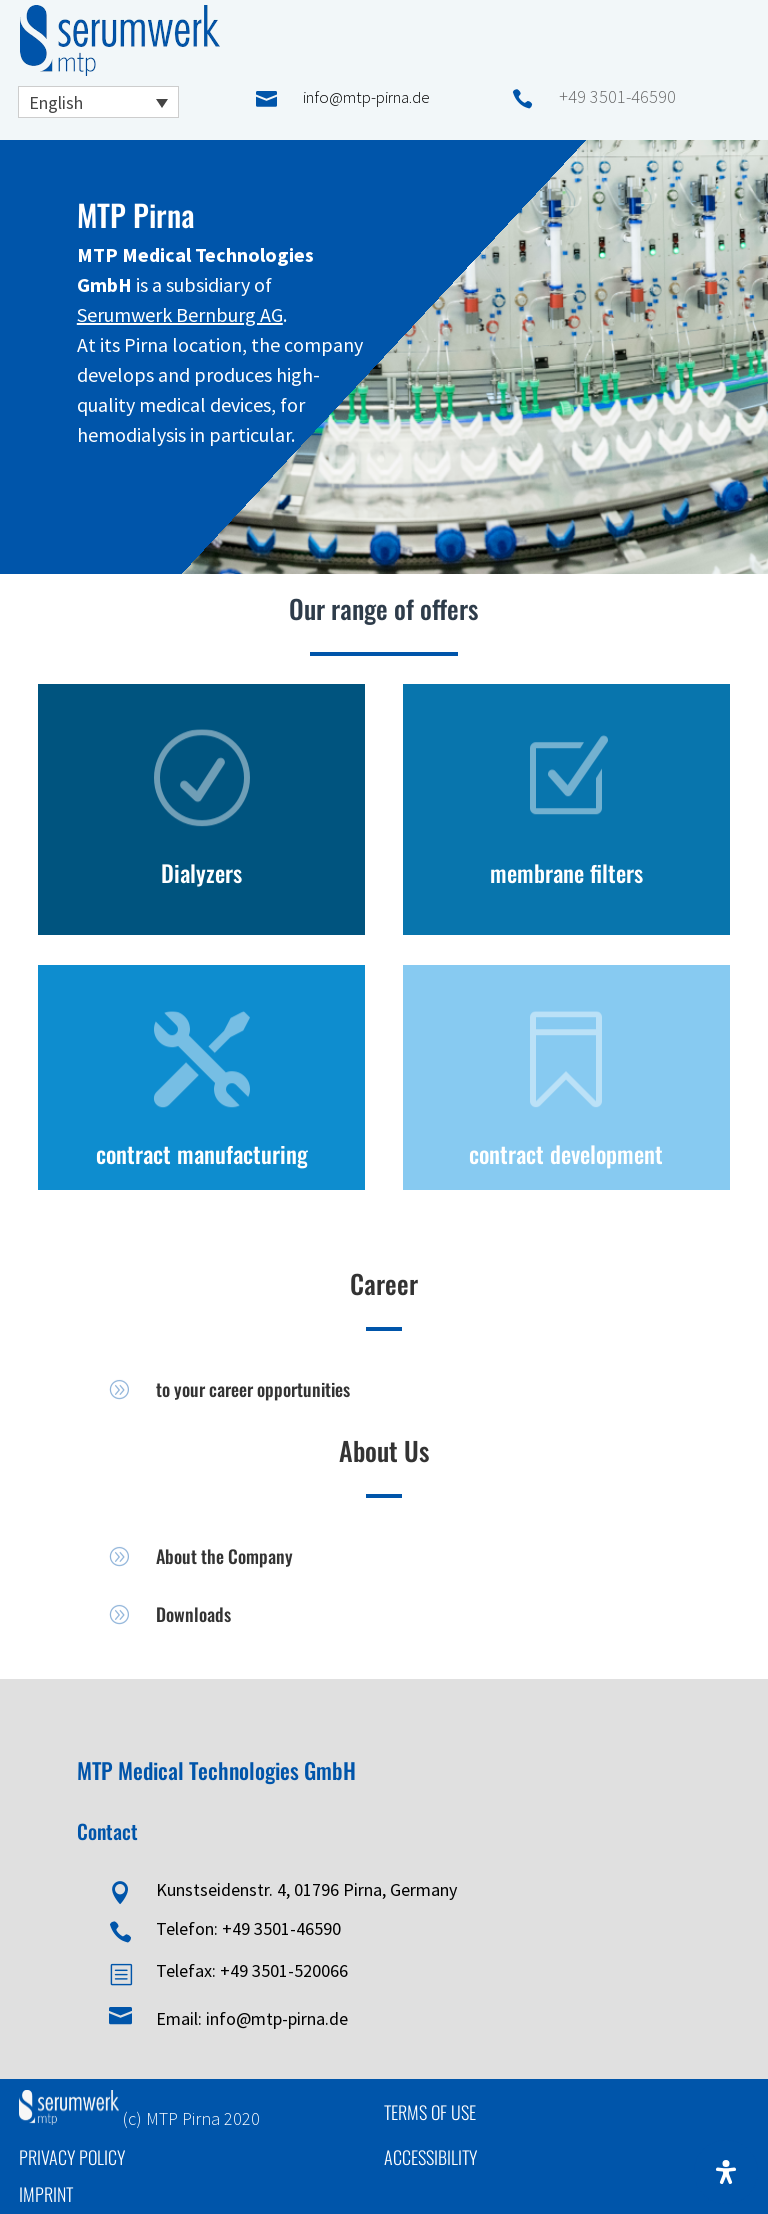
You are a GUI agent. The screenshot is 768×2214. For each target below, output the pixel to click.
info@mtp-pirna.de (366, 97)
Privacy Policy (72, 2157)
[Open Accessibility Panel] (726, 2172)
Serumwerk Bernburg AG (180, 314)
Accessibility (430, 2157)
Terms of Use (430, 2112)
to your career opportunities (253, 1389)
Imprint (46, 2194)
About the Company (224, 1556)
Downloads (193, 1614)
